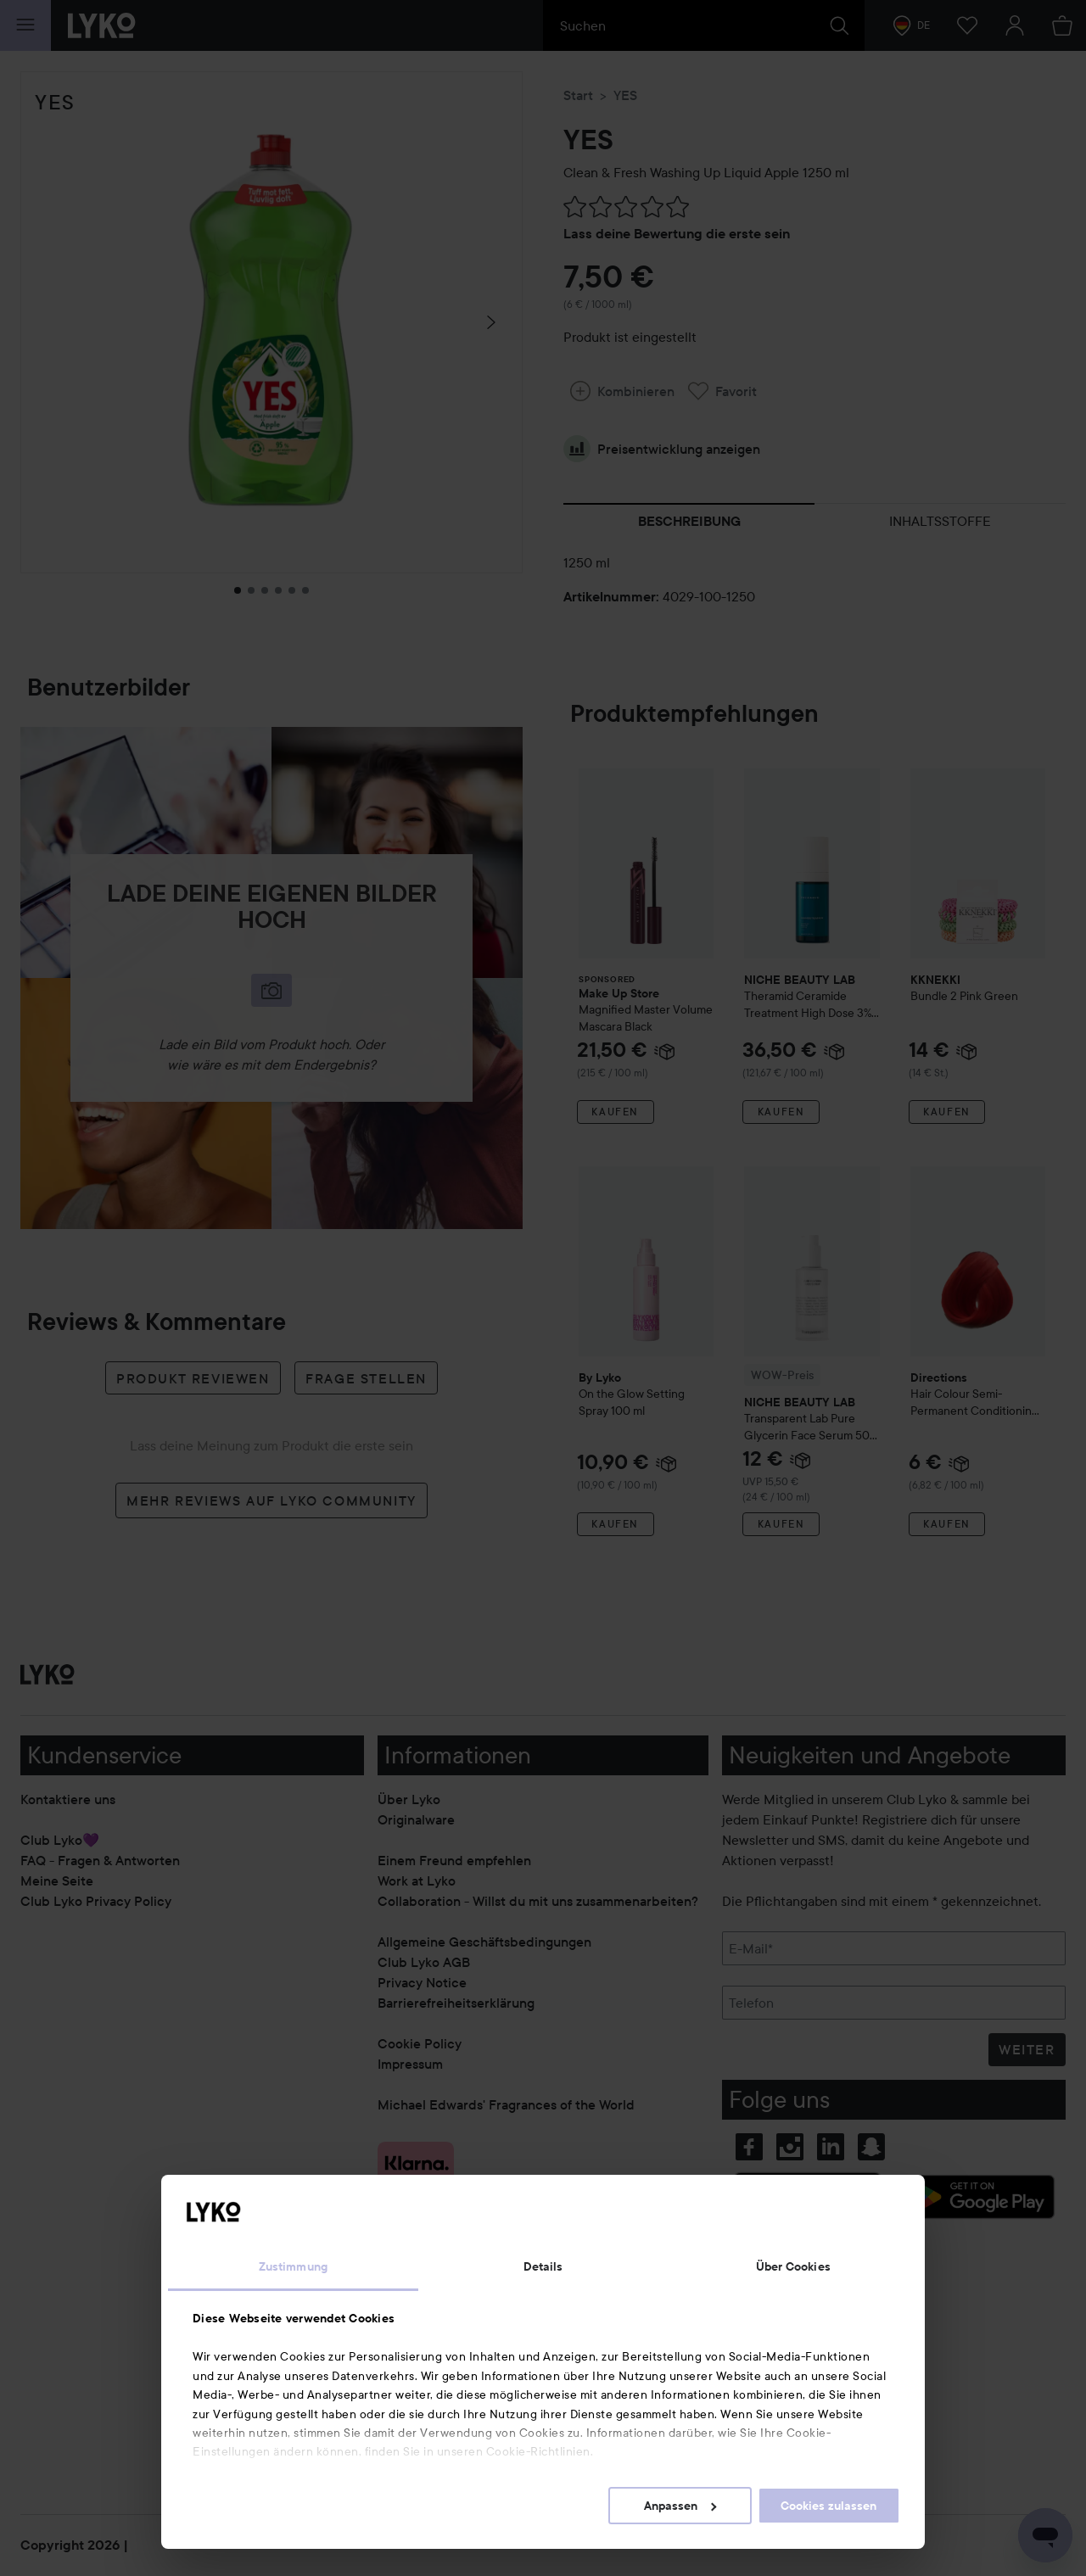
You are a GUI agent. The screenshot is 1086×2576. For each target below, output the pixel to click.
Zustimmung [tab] (293, 2266)
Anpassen (680, 2505)
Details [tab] (543, 2266)
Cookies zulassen (828, 2505)
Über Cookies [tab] (793, 2266)
